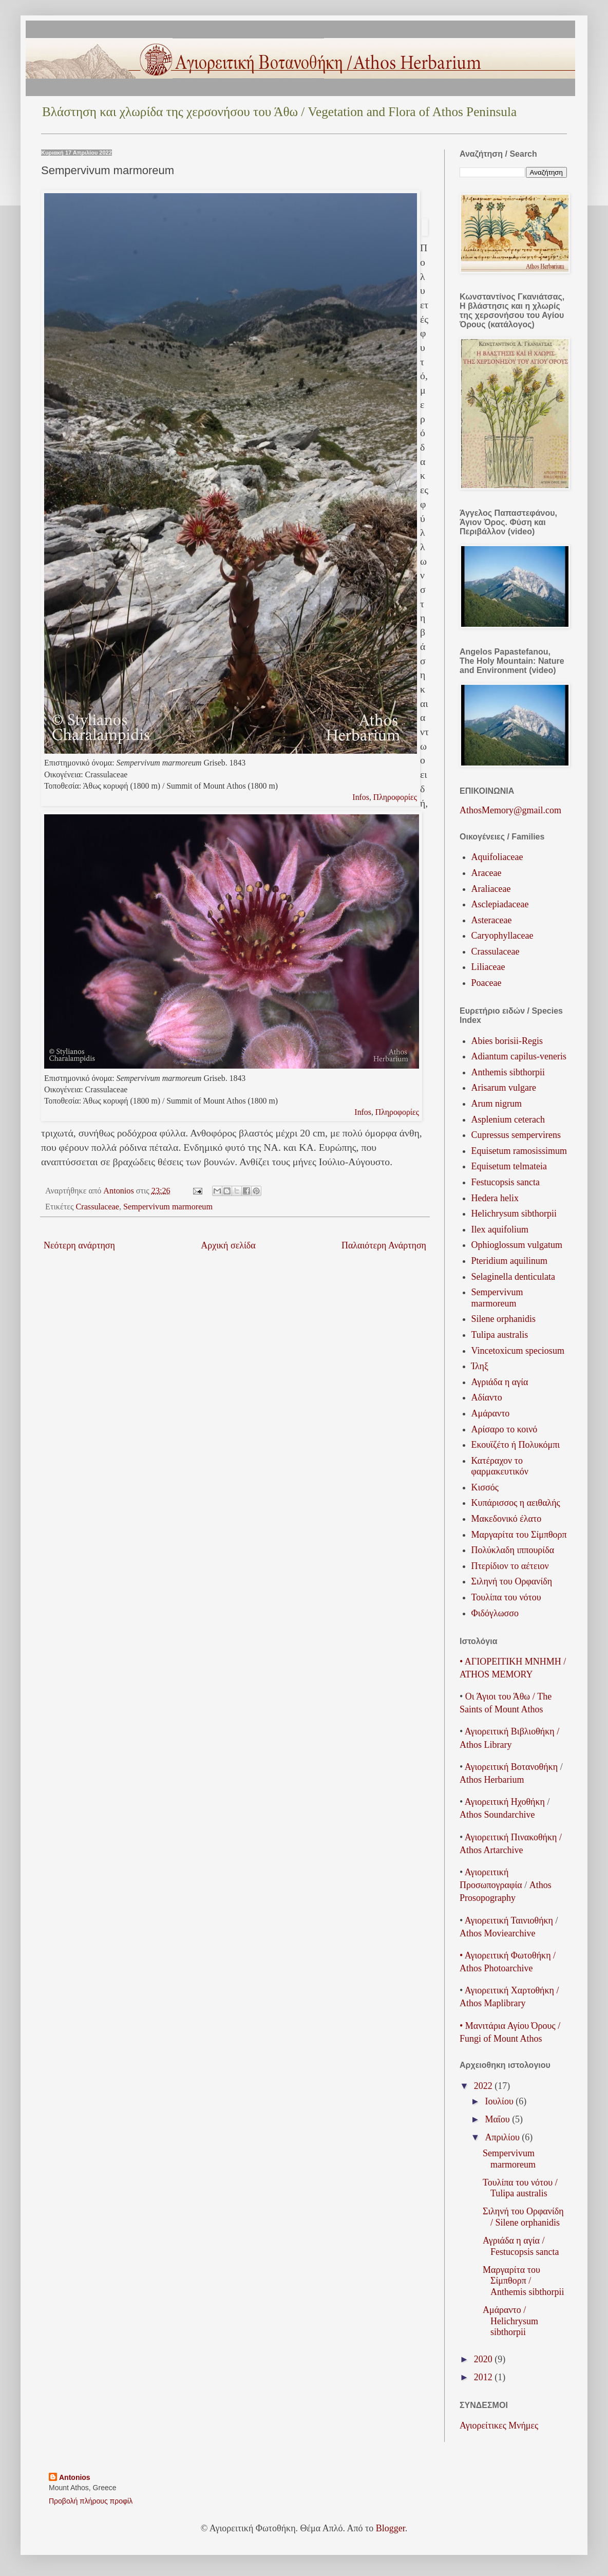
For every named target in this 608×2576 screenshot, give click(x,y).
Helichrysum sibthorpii (514, 1213)
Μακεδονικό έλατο (506, 1519)
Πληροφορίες (395, 797)
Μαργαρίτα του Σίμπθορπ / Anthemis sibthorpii (523, 2281)
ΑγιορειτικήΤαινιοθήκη (509, 1920)
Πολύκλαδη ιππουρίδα (513, 1550)
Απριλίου (503, 2137)
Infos (360, 797)
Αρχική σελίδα (228, 1245)
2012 (484, 2377)
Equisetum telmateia (509, 1166)
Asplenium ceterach (508, 1119)
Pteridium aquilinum (509, 1261)
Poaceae (486, 983)
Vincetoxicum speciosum (517, 1351)
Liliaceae (488, 967)
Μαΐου (498, 2119)
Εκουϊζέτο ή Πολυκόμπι (515, 1445)
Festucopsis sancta (505, 1182)
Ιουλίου (500, 2101)
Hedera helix (495, 1198)
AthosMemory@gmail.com (510, 810)
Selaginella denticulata (513, 1277)
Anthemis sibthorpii (508, 1072)
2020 (484, 2359)
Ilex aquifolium (499, 1229)
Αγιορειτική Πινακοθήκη (511, 1837)
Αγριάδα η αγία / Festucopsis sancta (521, 2246)
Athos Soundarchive (497, 1814)
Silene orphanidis (503, 1319)
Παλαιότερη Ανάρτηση (383, 1245)
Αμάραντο (490, 1413)
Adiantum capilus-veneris (518, 1056)
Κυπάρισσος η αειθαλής (515, 1503)
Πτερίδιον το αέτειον (510, 1566)
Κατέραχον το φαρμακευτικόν (499, 1466)
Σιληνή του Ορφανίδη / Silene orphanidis (523, 2217)
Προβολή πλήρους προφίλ (90, 2501)
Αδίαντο (486, 1397)
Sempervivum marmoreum (168, 1206)
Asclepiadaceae (500, 904)
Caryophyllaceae (502, 935)
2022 (484, 2086)
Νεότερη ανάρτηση (79, 1245)
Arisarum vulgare (503, 1087)
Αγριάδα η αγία (499, 1382)
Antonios (74, 2477)
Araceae (486, 873)
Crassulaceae (97, 1206)
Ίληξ (479, 1366)
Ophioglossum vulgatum (517, 1245)
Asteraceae (491, 920)
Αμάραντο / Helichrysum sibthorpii (510, 2321)
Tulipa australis (499, 1335)
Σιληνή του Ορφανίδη (512, 1581)
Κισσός (485, 1487)
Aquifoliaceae (497, 857)
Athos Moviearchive (497, 1933)
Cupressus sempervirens (516, 1135)
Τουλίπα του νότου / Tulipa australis (520, 2188)
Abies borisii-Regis (507, 1041)
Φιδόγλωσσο (495, 1613)
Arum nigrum (496, 1103)
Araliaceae (491, 889)
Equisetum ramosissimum (519, 1151)
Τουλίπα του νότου (506, 1597)
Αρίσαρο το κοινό (504, 1429)
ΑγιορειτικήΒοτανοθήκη (511, 1767)
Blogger (390, 2528)
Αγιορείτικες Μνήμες (499, 2425)
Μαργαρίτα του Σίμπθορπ (519, 1534)
